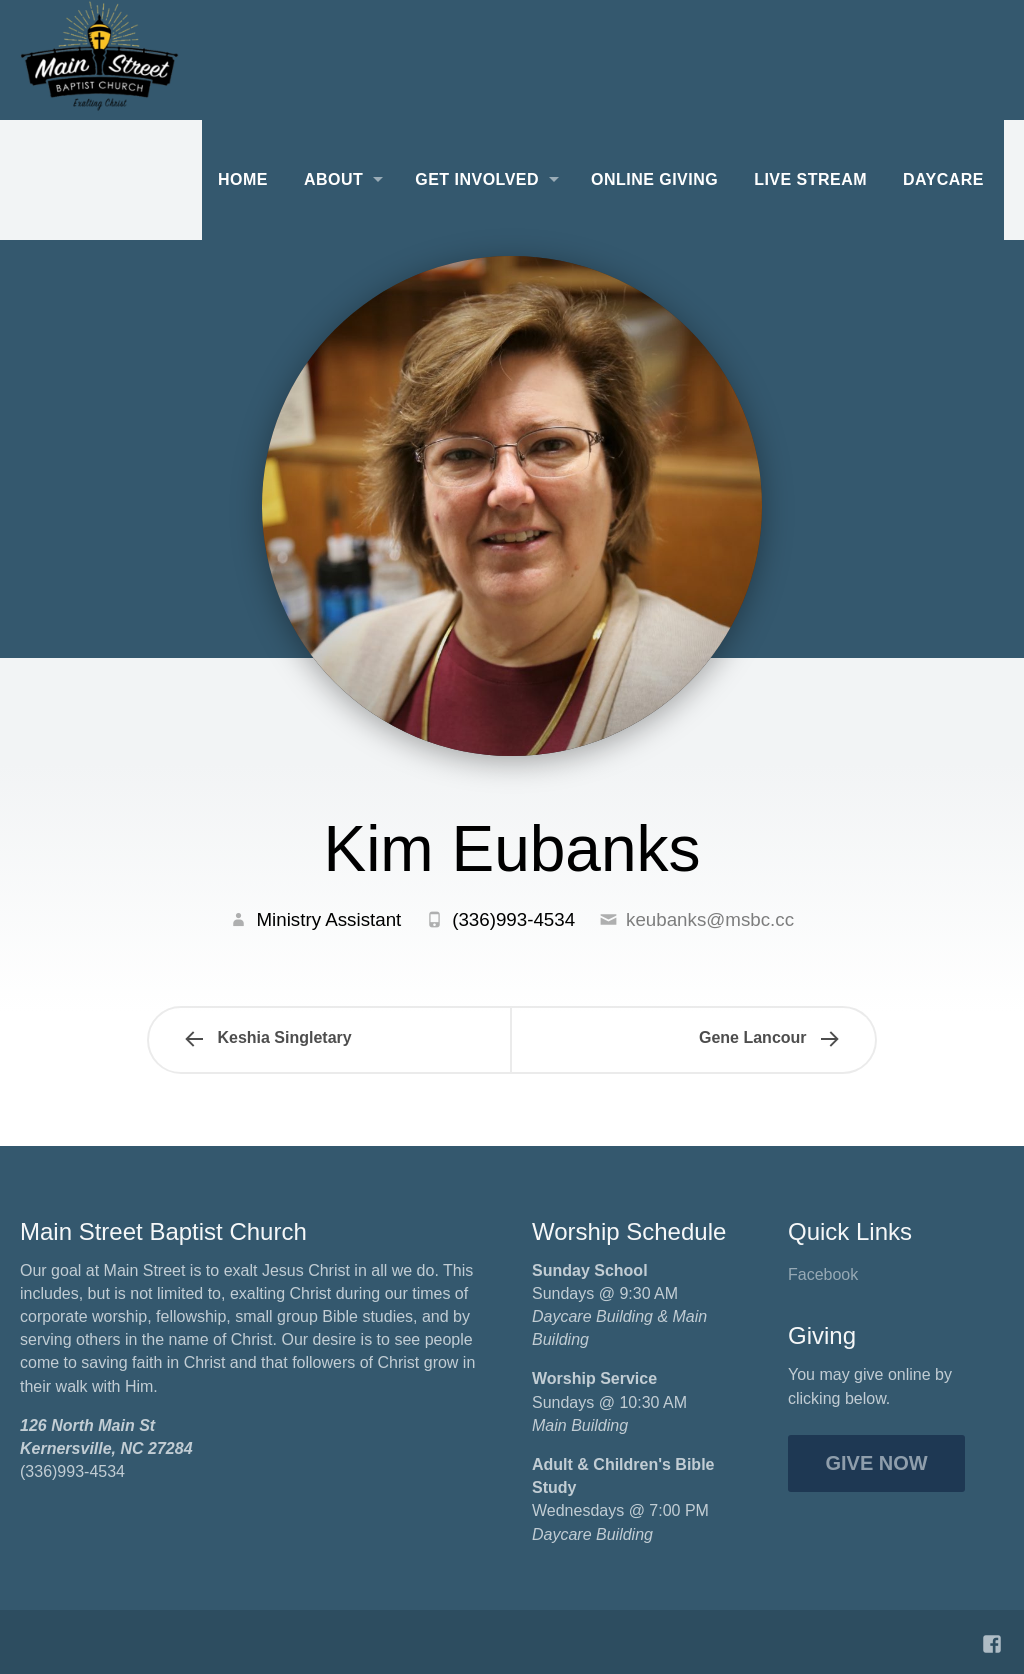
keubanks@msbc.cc (710, 919)
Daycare (943, 179)
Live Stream (810, 179)
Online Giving (654, 179)
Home (243, 179)
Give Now (877, 1463)
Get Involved (477, 179)
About (333, 179)
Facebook (823, 1274)
